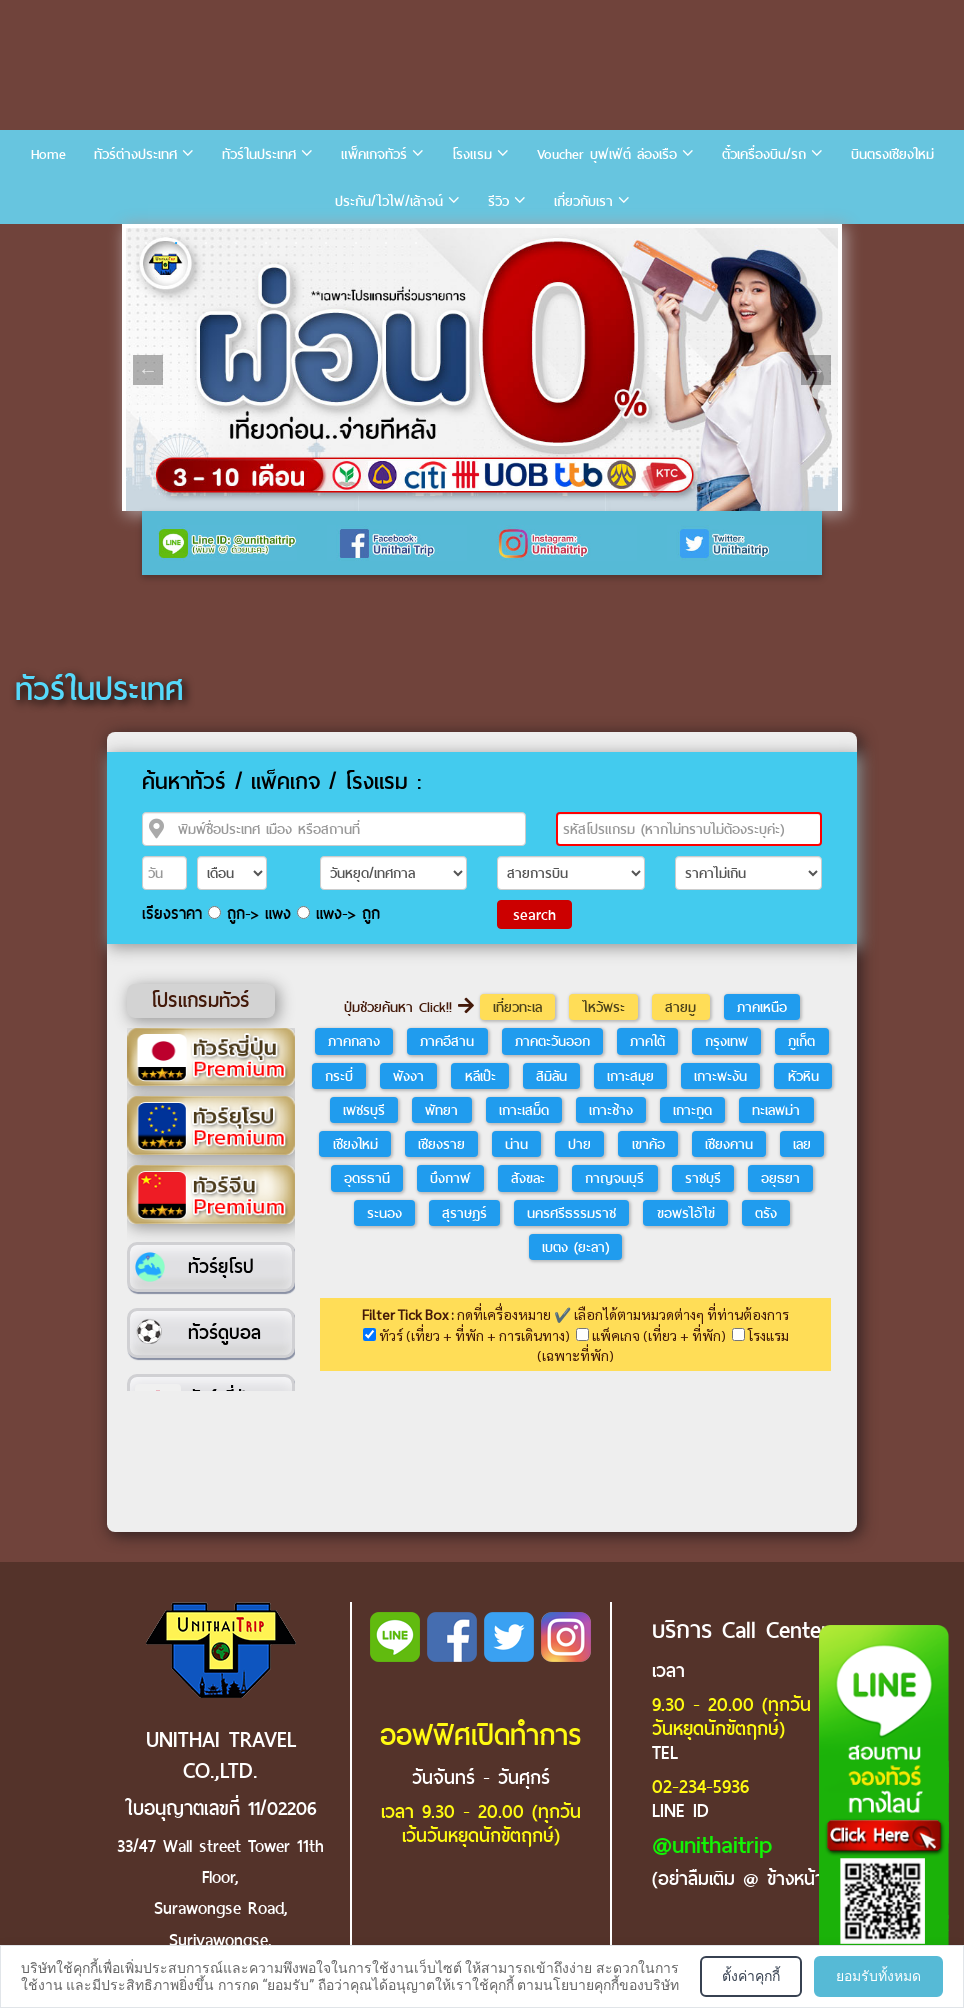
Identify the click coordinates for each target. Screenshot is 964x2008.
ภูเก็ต (801, 1041)
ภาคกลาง (354, 1041)
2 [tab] (176, 243)
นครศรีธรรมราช (571, 1213)
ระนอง (384, 1213)
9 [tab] (386, 243)
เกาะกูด (692, 1110)
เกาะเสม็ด (524, 1110)
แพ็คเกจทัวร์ (374, 154)
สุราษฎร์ (464, 1213)
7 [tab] (326, 243)
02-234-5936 (700, 1786)
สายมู (680, 1007)
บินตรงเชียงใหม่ (892, 154)
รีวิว (498, 201)
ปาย (579, 1144)
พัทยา (441, 1110)
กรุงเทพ (726, 1041)
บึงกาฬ (450, 1178)
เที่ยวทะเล (517, 1007)
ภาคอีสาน (447, 1041)
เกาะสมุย (630, 1076)
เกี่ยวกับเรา (583, 201)
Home (48, 154)
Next (816, 370)
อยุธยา (780, 1178)
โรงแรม (472, 154)
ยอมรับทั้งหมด (878, 1976)
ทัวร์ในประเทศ (259, 154)
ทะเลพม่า (776, 1110)
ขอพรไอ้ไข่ (686, 1213)
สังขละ (528, 1178)
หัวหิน (803, 1076)
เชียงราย (441, 1144)
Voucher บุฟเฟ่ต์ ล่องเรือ (607, 154)
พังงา (408, 1076)
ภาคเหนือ (762, 1007)
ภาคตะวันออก (552, 1041)
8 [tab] (356, 243)
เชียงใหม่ (355, 1144)
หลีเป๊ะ (480, 1076)
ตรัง (766, 1213)
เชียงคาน (729, 1144)
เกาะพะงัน (720, 1076)
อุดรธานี (367, 1178)
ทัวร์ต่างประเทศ (135, 154)
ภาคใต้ (647, 1041)
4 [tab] (236, 243)
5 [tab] (266, 243)
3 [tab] (206, 243)
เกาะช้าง (611, 1110)
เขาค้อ (648, 1144)
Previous (148, 370)
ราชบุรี (703, 1178)
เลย (802, 1144)
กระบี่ (339, 1076)
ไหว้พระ (603, 1007)
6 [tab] (296, 243)
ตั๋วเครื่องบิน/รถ (764, 154)
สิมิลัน (551, 1076)
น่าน (516, 1144)
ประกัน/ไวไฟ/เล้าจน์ (389, 201)
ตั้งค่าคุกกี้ (751, 1976)
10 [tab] (416, 243)
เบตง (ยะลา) (575, 1247)
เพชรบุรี (364, 1110)
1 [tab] (146, 243)
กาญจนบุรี (614, 1178)
